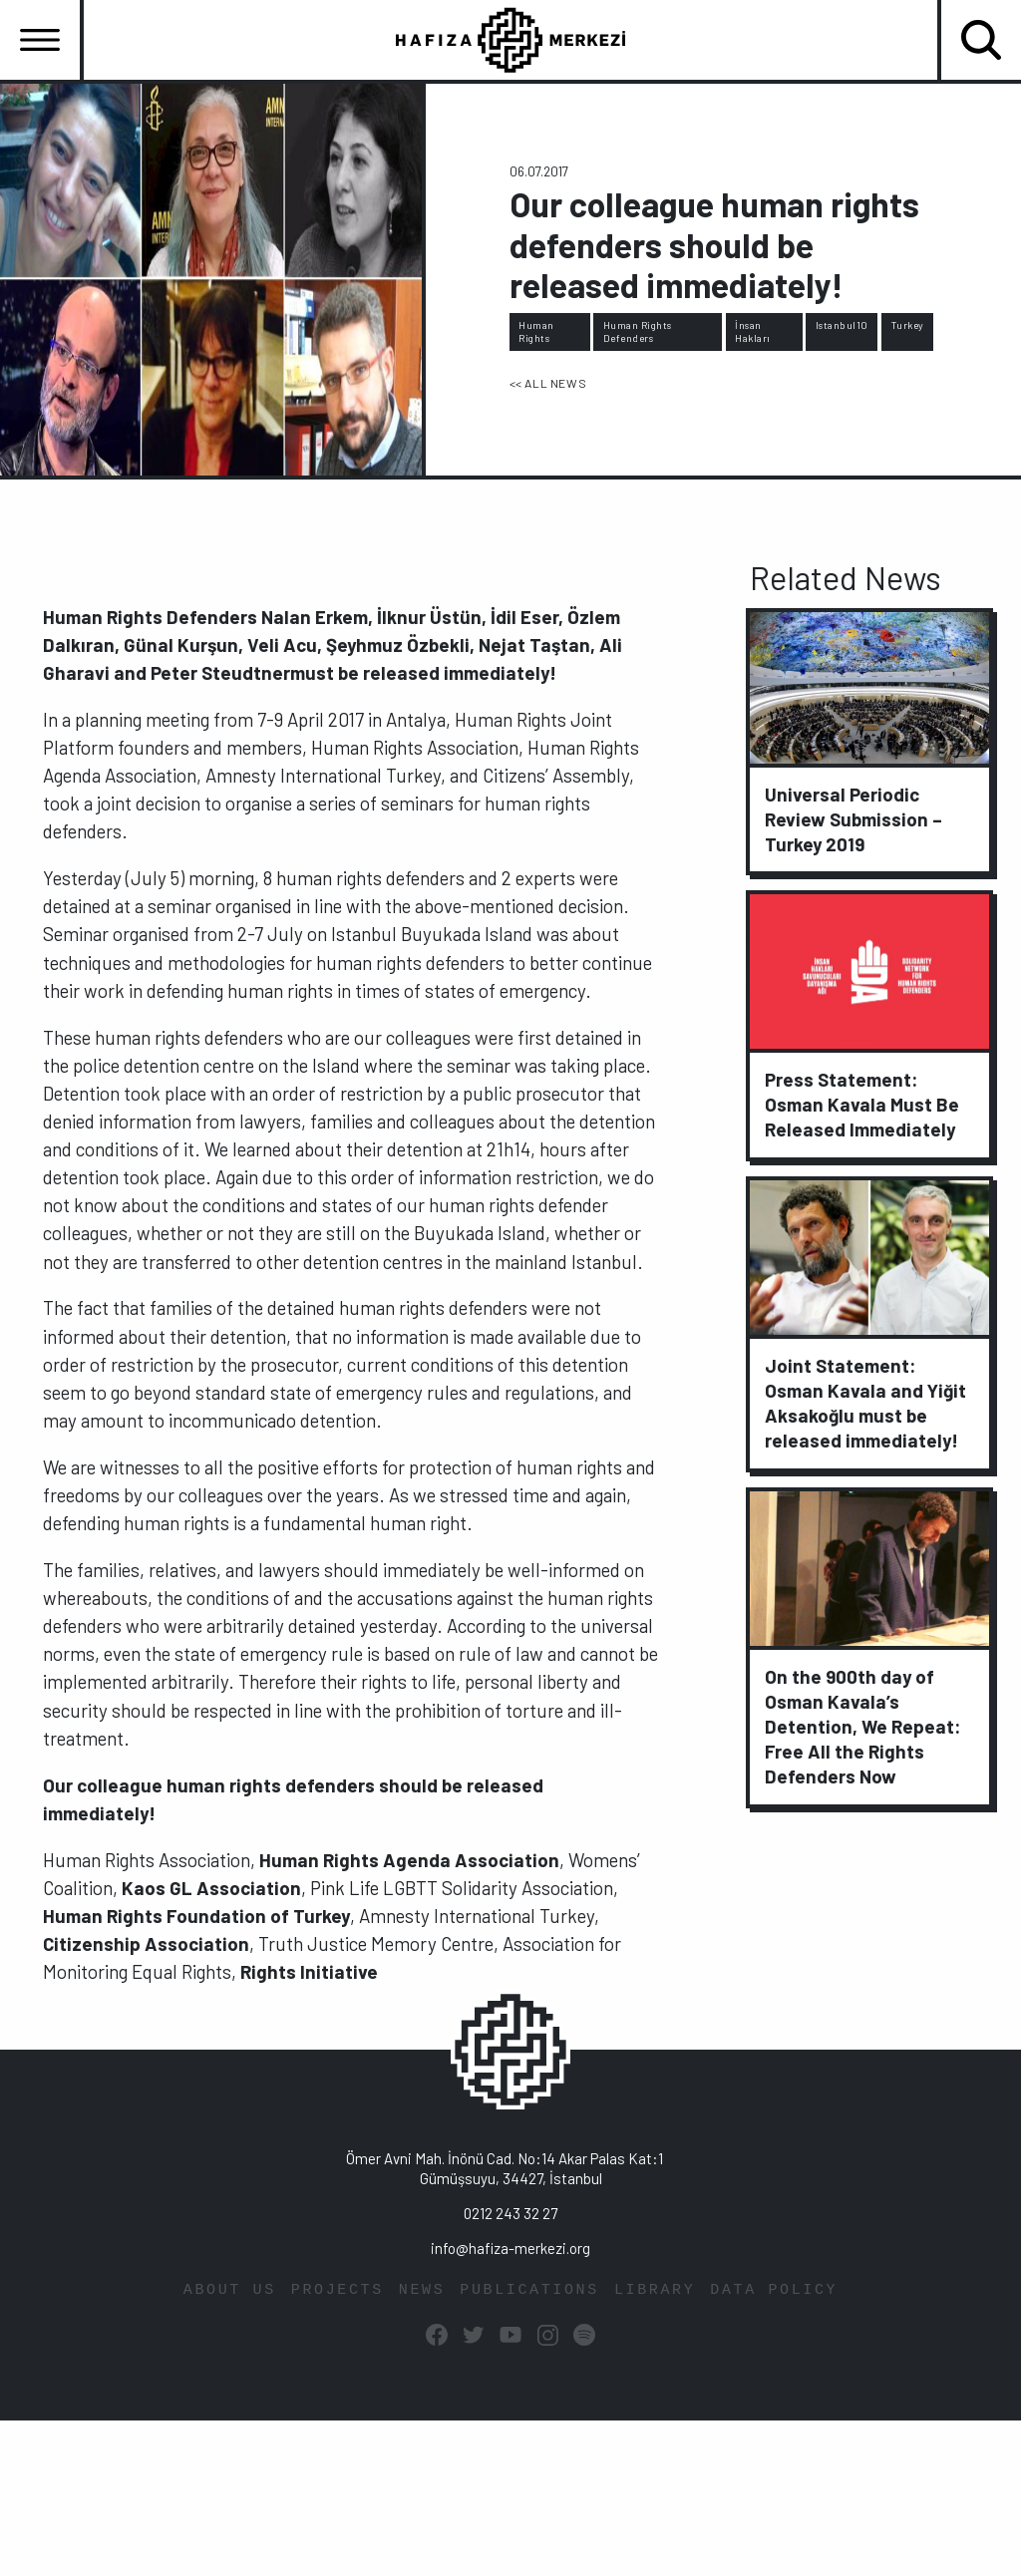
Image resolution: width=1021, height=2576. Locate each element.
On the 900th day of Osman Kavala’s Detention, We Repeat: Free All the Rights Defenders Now (863, 1725)
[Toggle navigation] (40, 40)
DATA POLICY (774, 2289)
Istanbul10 (842, 325)
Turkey (907, 325)
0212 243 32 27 (510, 2212)
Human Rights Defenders (637, 331)
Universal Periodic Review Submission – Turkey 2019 (853, 818)
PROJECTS (337, 2289)
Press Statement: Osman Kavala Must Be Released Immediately (862, 1104)
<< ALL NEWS (548, 382)
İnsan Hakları (753, 331)
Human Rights (536, 331)
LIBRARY (654, 2289)
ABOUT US (229, 2289)
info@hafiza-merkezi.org (510, 2247)
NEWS (422, 2289)
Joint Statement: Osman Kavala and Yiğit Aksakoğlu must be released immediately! (865, 1401)
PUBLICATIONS (529, 2289)
